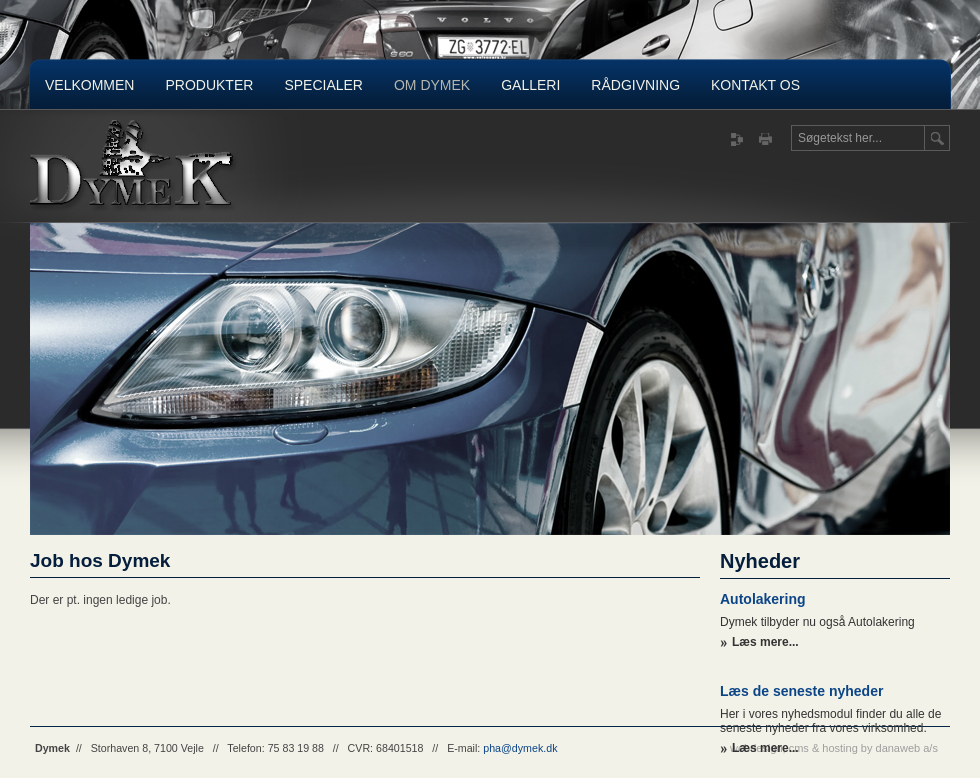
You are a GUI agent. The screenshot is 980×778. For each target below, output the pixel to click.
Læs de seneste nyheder (801, 691)
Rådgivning (635, 85)
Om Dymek (432, 85)
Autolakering (763, 599)
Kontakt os (755, 85)
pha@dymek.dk (520, 748)
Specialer (323, 85)
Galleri (530, 85)
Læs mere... (765, 642)
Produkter (209, 85)
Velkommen (89, 85)
